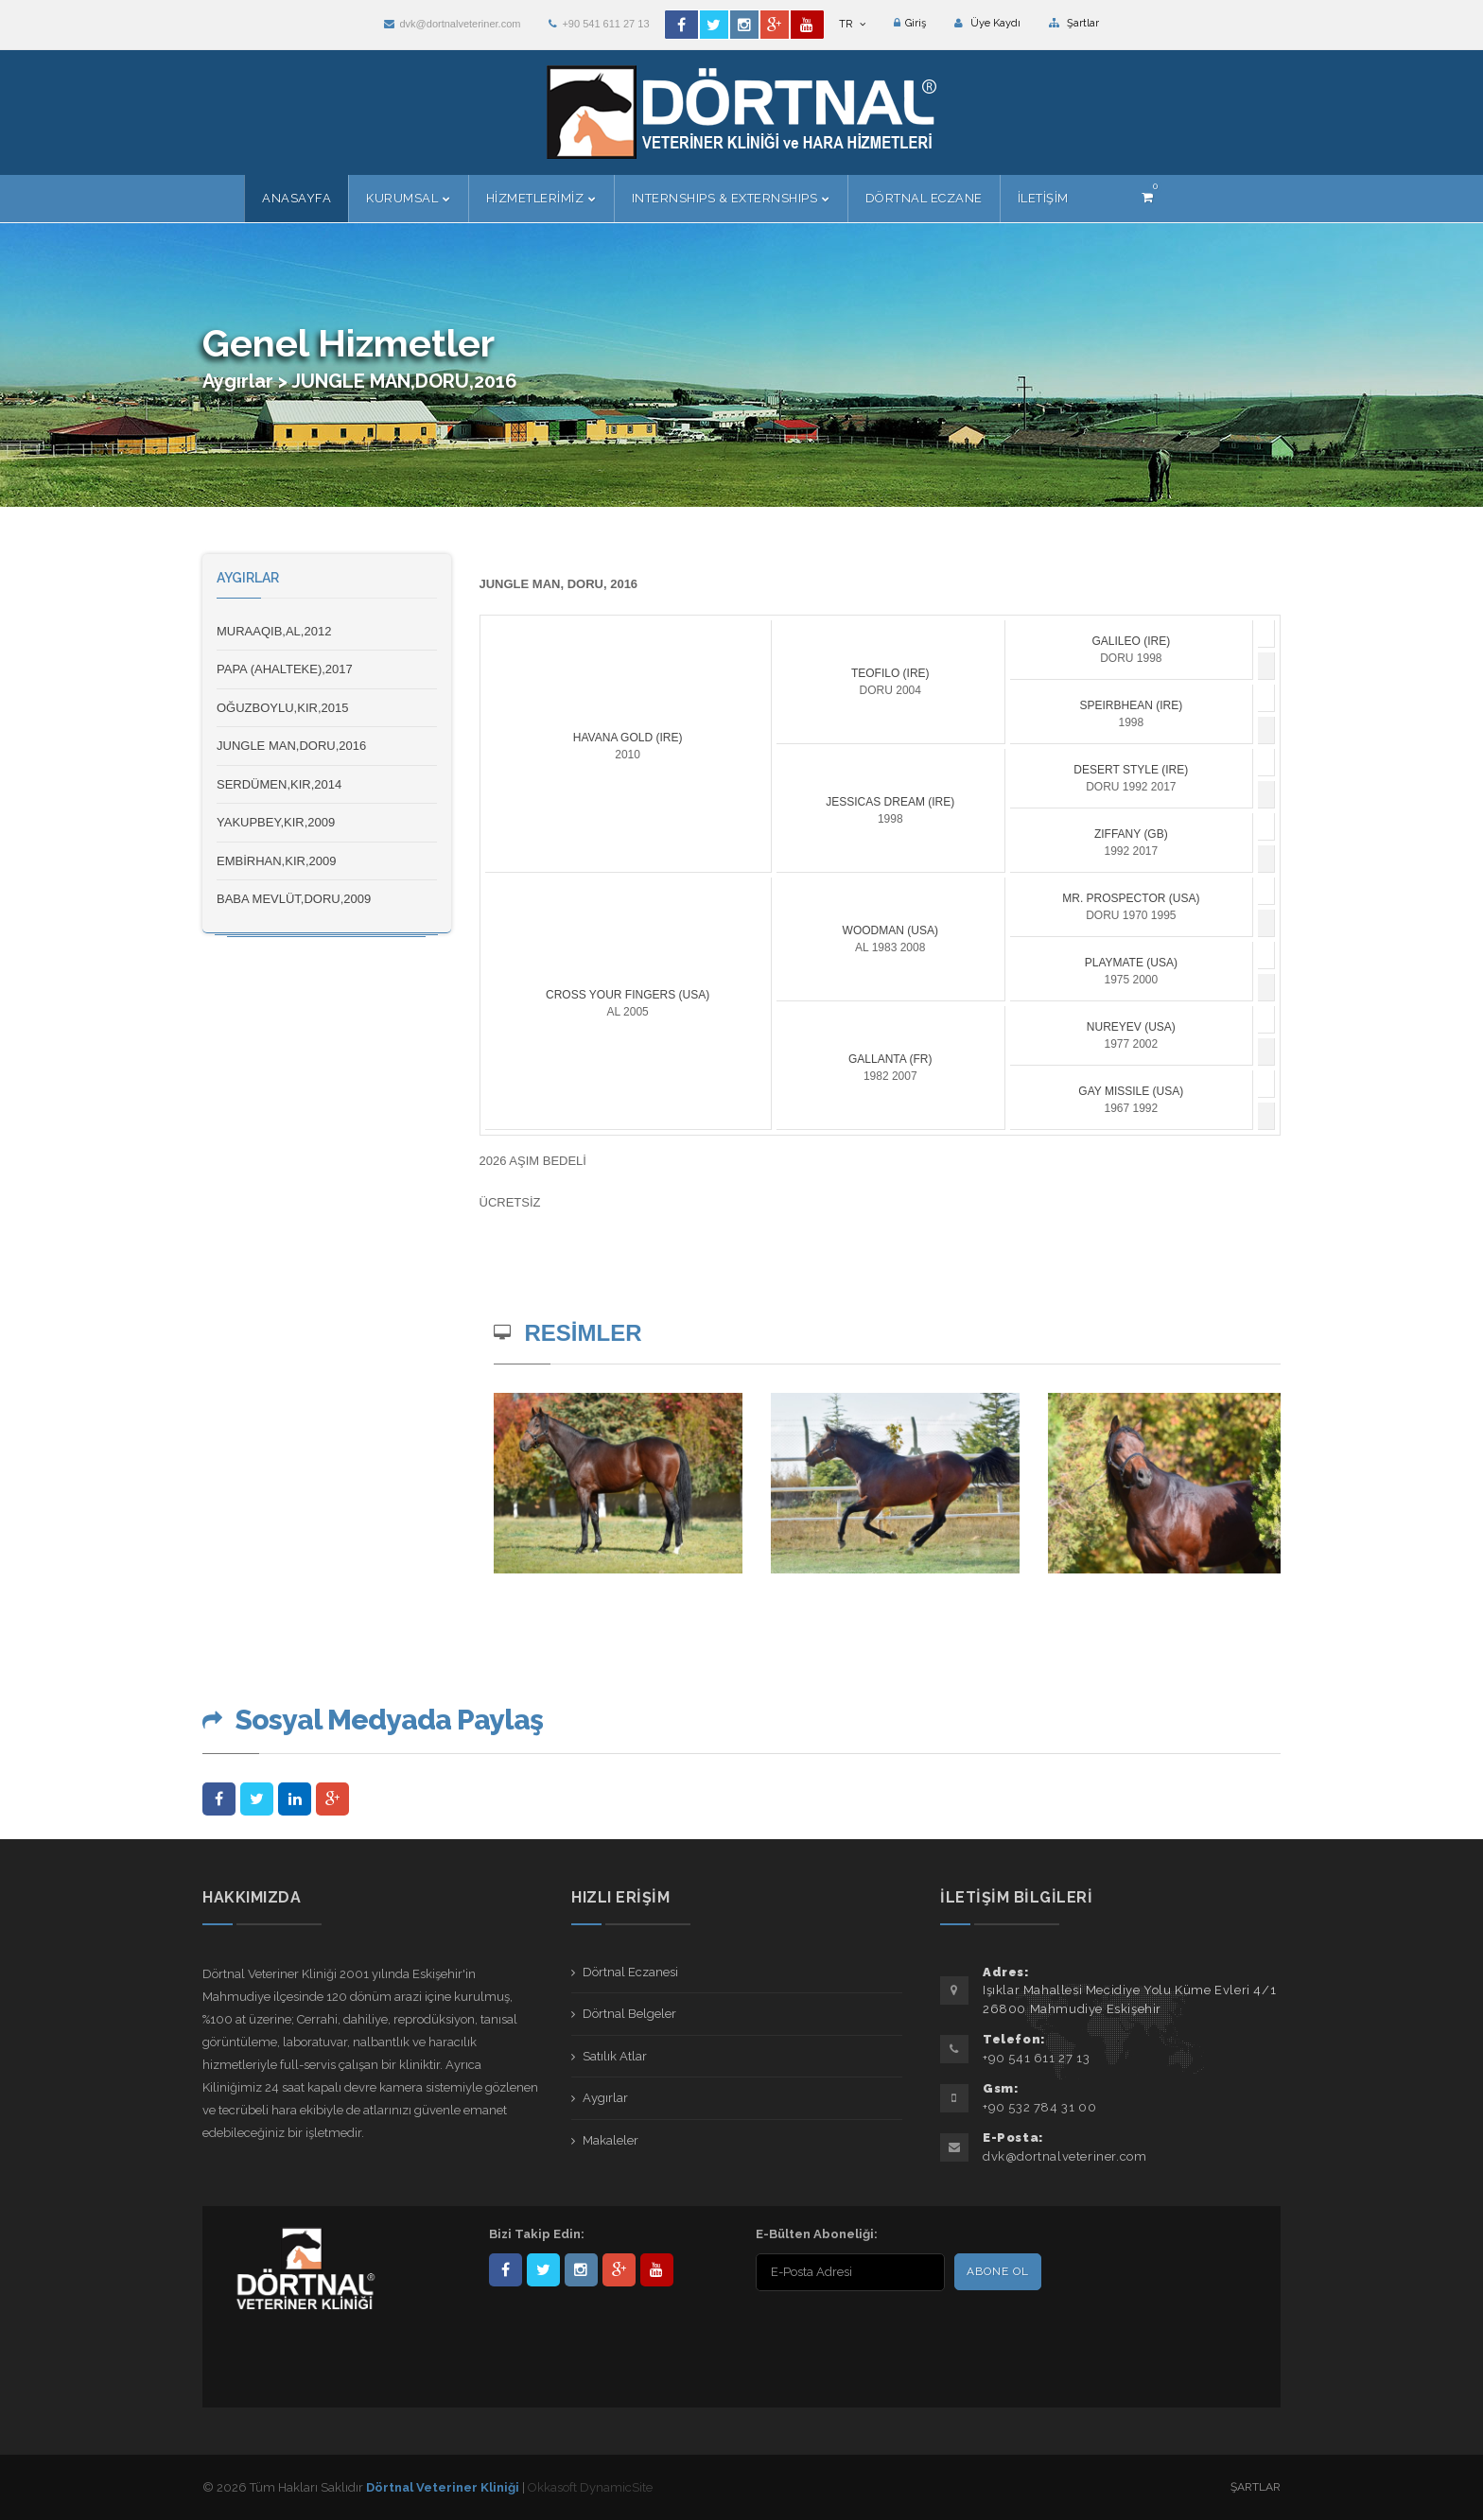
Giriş (910, 23)
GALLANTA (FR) (890, 1059)
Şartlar (1074, 23)
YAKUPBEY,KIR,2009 (276, 822)
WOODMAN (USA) (890, 930)
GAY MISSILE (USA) (1130, 1091)
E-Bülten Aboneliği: (817, 2234)
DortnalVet (543, 2269)
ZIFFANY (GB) (1131, 834)
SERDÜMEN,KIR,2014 (279, 784)
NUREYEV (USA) (1131, 1027)
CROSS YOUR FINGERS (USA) (627, 994)
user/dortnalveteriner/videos (656, 2269)
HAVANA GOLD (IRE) (628, 737)
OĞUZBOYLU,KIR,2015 (282, 708)
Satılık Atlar (615, 2056)
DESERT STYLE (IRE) (1130, 769)
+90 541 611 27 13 (599, 23)
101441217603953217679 (619, 2269)
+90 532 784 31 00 (1039, 2107)
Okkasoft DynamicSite (590, 2487)
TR (852, 24)
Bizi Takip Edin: (536, 2234)
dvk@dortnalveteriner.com (452, 23)
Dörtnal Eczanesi (630, 1972)
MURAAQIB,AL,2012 (274, 631)
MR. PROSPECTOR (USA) (1130, 898)
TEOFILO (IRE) (890, 673)
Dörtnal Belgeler (629, 2014)
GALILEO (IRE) (1130, 641)
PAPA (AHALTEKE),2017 (285, 669)
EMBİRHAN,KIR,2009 (276, 861)
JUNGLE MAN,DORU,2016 (291, 746)
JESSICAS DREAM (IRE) (890, 801)
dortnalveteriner (581, 2269)
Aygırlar (605, 2098)
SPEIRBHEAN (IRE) (1130, 705)
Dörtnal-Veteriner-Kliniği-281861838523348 (505, 2269)
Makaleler (610, 2140)
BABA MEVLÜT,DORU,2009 (294, 899)
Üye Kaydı (987, 23)
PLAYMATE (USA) (1131, 962)
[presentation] (878, 2334)
